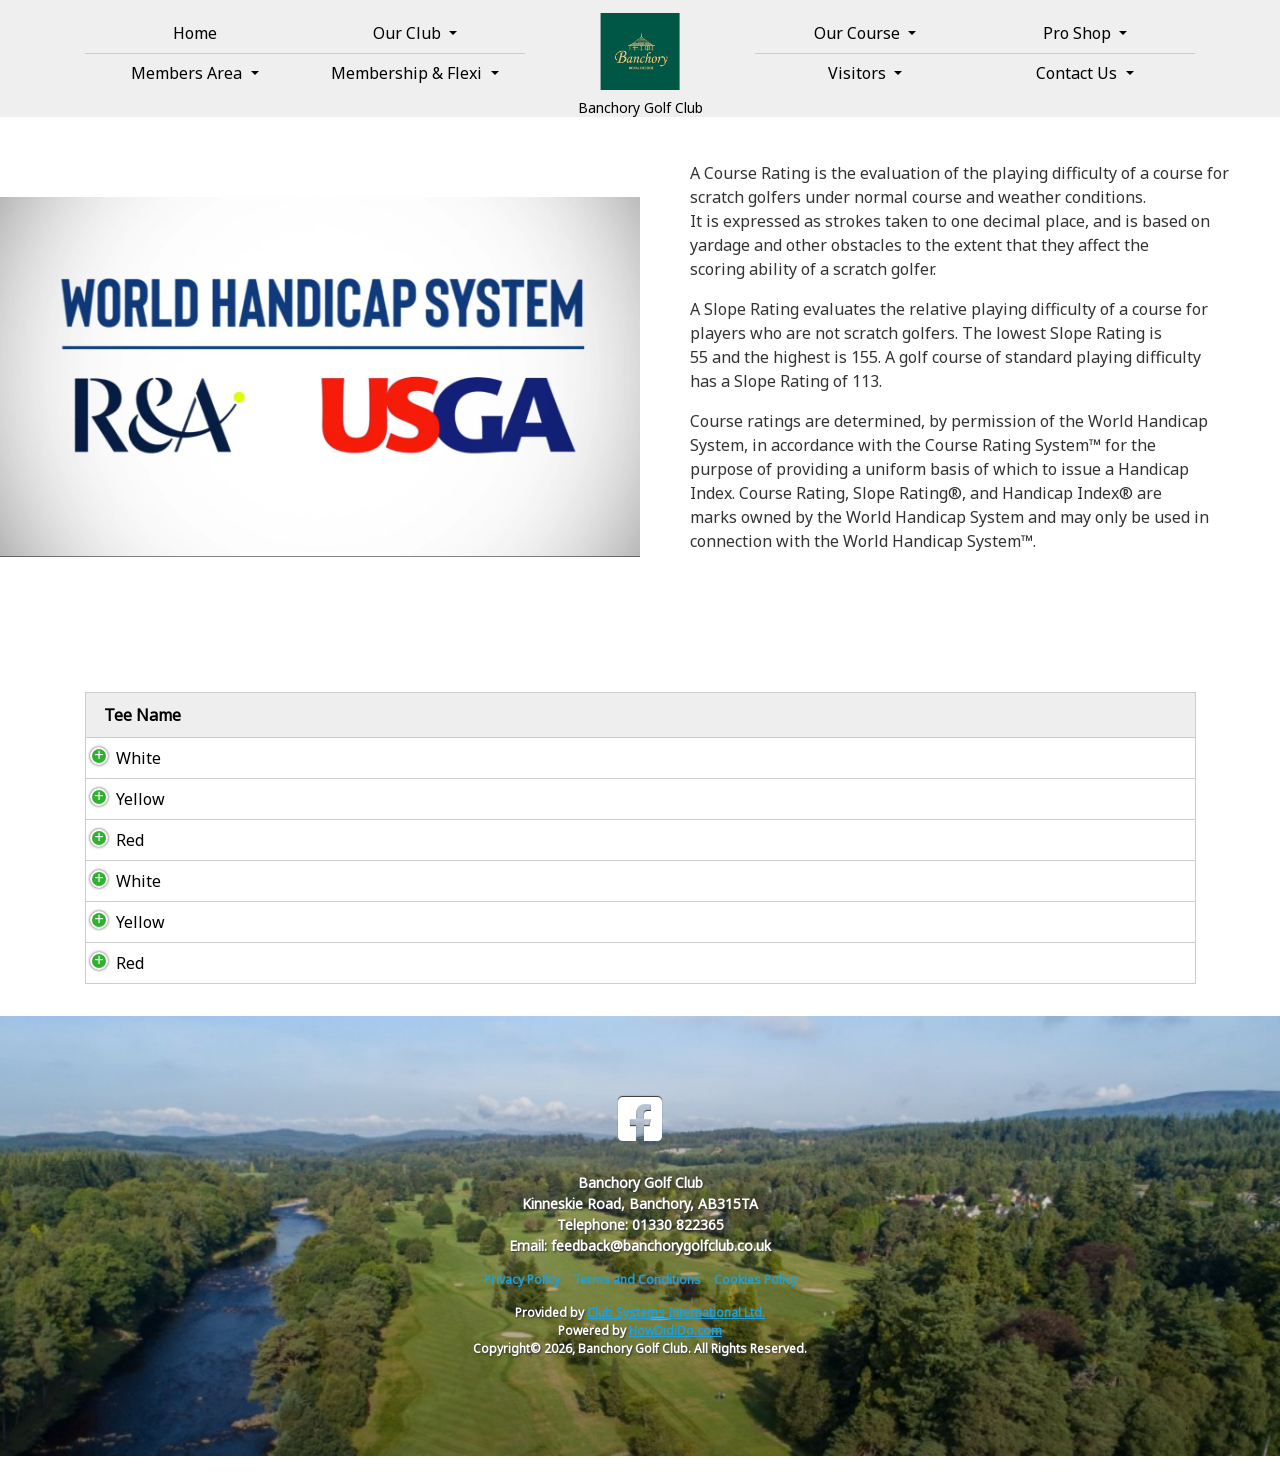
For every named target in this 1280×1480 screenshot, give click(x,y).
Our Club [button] (409, 33)
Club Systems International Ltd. (676, 1336)
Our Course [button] (859, 33)
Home (195, 33)
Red (112, 864)
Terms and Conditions (637, 1303)
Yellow (122, 823)
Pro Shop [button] (1079, 33)
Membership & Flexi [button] (408, 73)
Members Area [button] (188, 73)
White (120, 782)
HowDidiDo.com (675, 1354)
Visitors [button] (859, 73)
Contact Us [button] (1078, 73)
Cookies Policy (755, 1303)
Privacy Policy (522, 1303)
